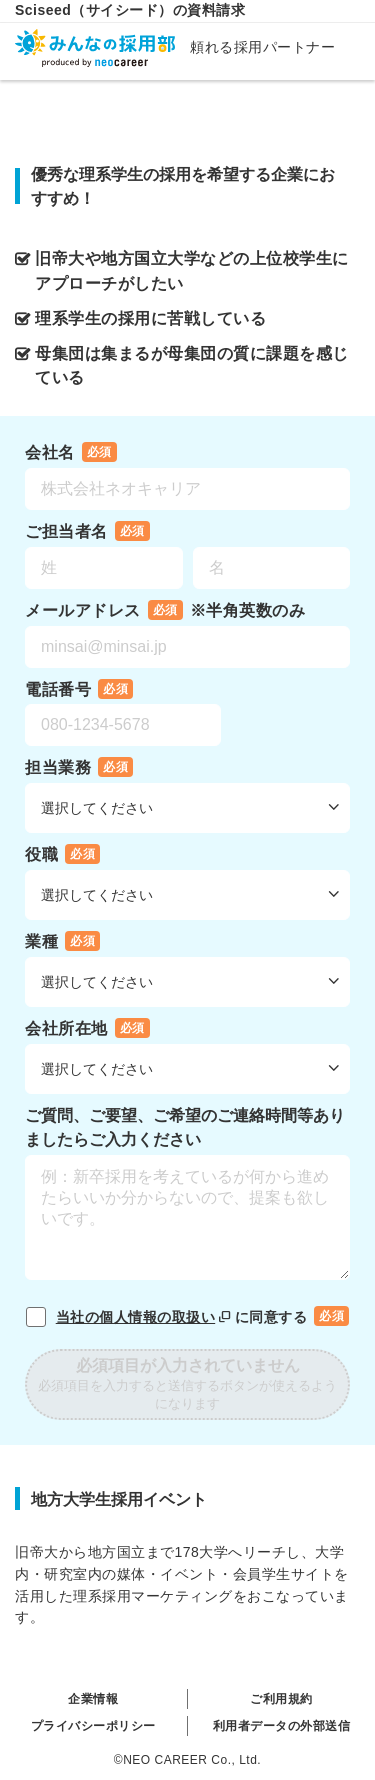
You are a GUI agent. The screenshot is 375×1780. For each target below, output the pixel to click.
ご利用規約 (281, 1699)
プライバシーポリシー (93, 1726)
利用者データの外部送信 (282, 1726)
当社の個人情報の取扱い (145, 1317)
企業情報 (93, 1699)
